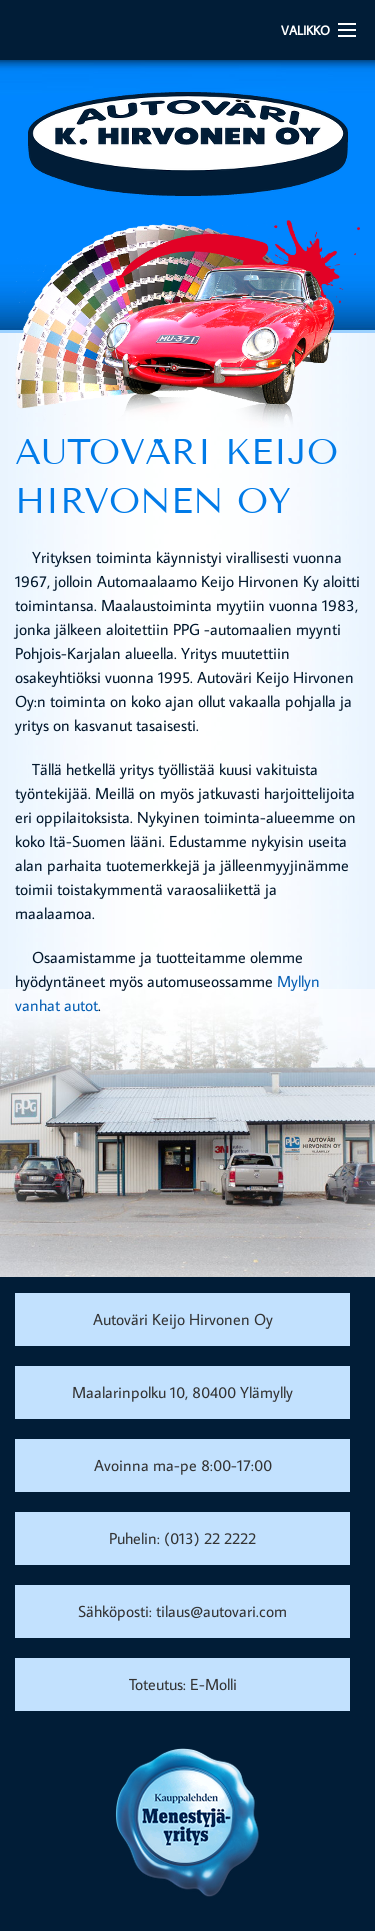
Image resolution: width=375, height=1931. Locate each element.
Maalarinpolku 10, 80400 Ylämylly (182, 1392)
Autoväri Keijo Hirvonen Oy (183, 1319)
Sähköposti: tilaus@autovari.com (182, 1611)
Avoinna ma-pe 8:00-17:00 (183, 1465)
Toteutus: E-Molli (183, 1684)
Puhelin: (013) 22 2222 (182, 1538)
